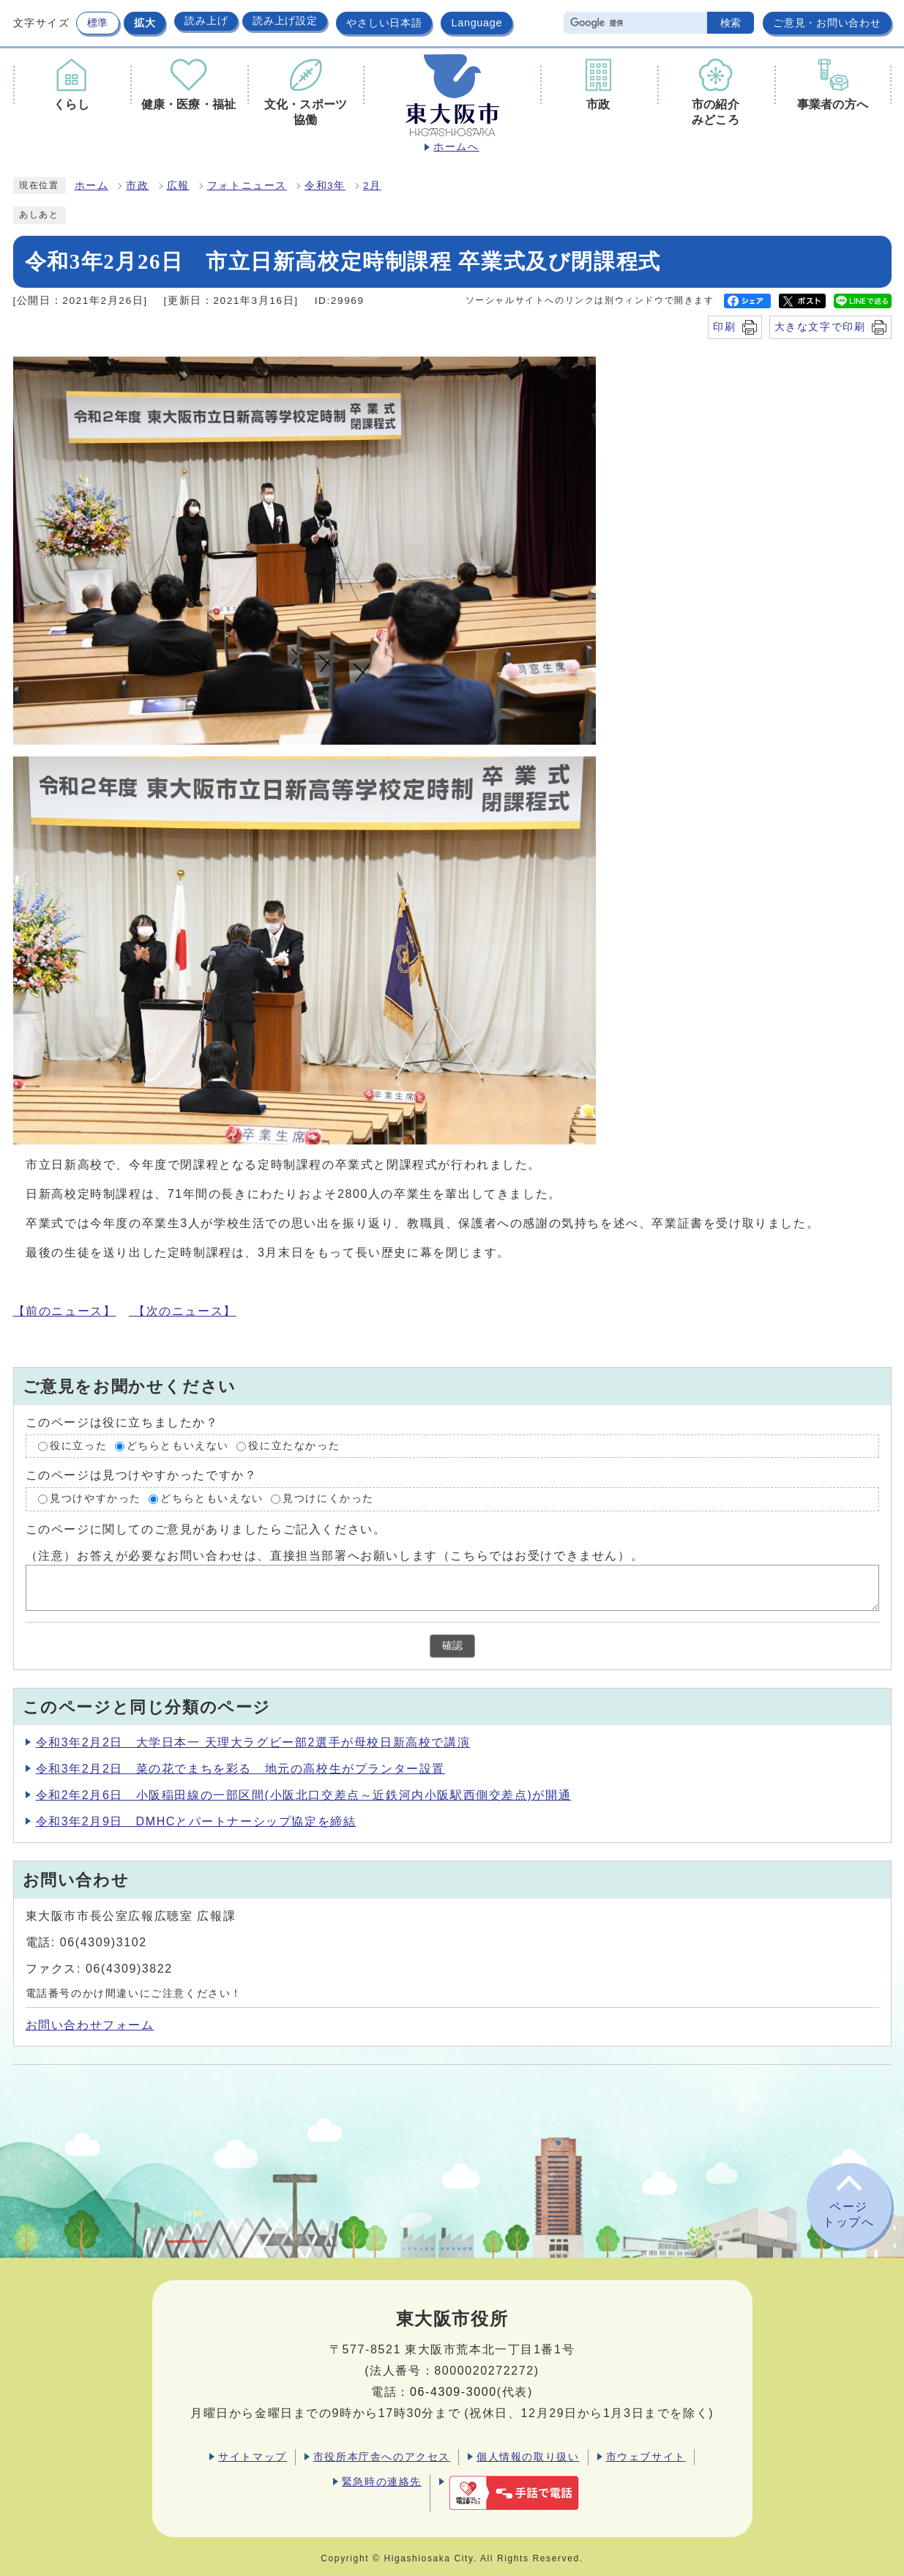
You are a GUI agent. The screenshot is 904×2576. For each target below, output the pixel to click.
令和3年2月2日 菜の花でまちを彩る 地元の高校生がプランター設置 (241, 1768)
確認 (452, 1645)
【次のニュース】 (182, 1311)
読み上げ (206, 20)
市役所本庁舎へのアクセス (381, 2457)
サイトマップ (252, 2457)
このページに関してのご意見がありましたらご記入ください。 (206, 1529)
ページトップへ (848, 2214)
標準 (97, 23)
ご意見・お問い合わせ (827, 23)
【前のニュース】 (64, 1311)
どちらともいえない (178, 1445)
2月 (372, 185)
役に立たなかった (294, 1445)
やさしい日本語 (384, 23)
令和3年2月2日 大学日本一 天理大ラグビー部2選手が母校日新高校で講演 (253, 1742)
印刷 (724, 326)
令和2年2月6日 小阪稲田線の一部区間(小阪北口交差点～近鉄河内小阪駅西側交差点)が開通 (304, 1795)
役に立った (78, 1445)
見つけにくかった (328, 1499)
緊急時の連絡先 (382, 2481)
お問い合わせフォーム (90, 2025)
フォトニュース (247, 185)
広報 (178, 185)
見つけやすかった (95, 1499)
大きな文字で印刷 (820, 326)
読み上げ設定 (285, 20)
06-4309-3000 (453, 2392)
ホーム (92, 185)
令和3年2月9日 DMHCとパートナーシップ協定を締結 (196, 1821)
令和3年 (325, 185)
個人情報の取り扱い (528, 2457)
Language (476, 23)
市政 (137, 185)
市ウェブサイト (646, 2457)
